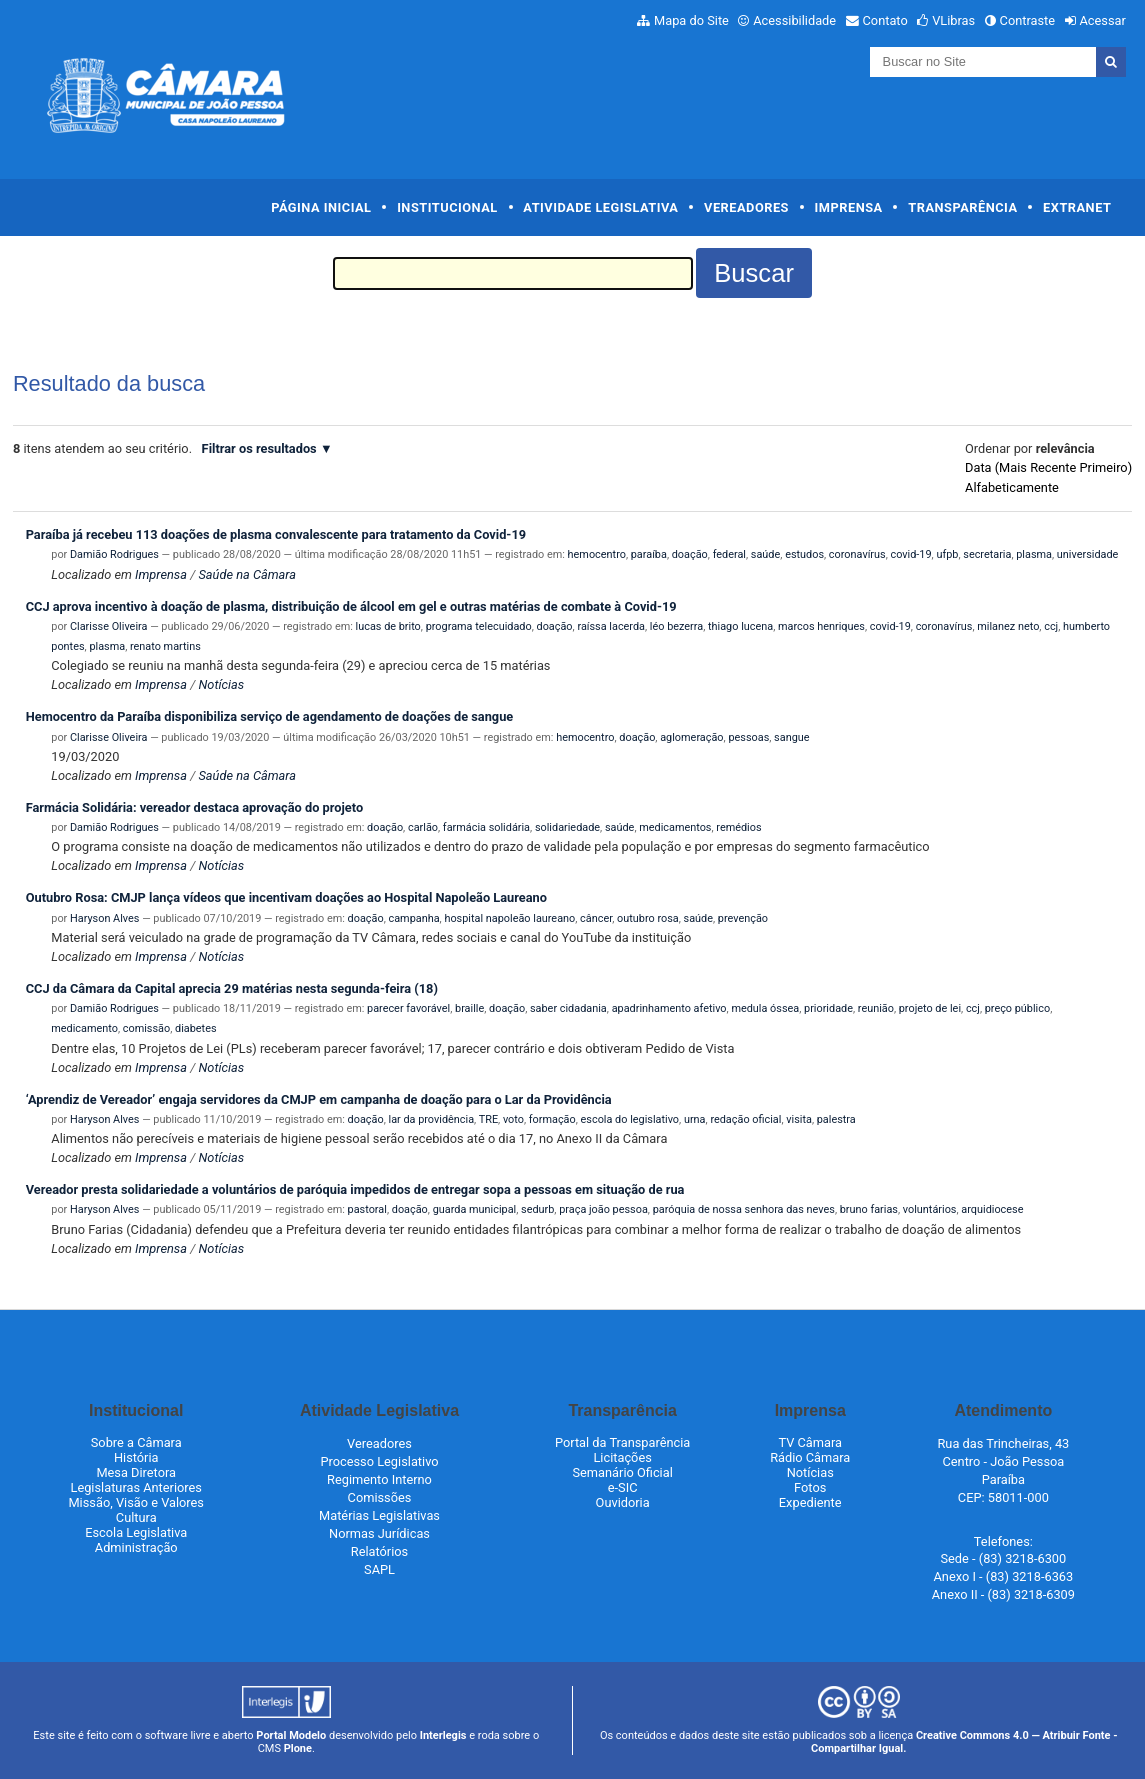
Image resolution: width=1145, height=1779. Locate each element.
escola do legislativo (630, 1119)
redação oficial (745, 1119)
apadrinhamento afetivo (669, 1008)
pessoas (748, 737)
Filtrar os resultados (259, 448)
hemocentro (597, 554)
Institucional (447, 207)
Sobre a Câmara (136, 1442)
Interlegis (443, 1735)
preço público (1017, 1008)
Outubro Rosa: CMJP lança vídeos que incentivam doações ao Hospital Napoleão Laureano (286, 897)
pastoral (367, 1209)
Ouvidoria (623, 1502)
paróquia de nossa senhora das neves (744, 1209)
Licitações (622, 1457)
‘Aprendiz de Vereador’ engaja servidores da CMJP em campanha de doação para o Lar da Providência (319, 1099)
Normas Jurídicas (379, 1533)
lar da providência (431, 1119)
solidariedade (567, 827)
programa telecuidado (479, 626)
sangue (791, 737)
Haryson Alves (104, 918)
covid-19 (910, 554)
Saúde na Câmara (247, 574)
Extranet (1077, 207)
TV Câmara (810, 1442)
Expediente (810, 1502)
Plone (298, 1748)
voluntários (930, 1209)
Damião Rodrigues (114, 554)
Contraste (1028, 20)
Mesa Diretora (136, 1472)
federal (729, 554)
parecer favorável (408, 1008)
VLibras (953, 20)
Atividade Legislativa (600, 207)
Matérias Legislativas (379, 1515)
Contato (885, 20)
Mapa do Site (691, 20)
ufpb (947, 554)
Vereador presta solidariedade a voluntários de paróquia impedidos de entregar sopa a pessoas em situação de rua (355, 1189)
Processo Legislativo (379, 1461)
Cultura (136, 1517)
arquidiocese (992, 1209)
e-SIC (623, 1487)
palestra (836, 1119)
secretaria (987, 554)
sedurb (537, 1209)
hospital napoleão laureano (509, 918)
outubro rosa (648, 918)
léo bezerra (676, 626)
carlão (423, 827)
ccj (1051, 626)
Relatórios (379, 1551)
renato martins (165, 646)
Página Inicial (321, 207)
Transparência (962, 207)
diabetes (196, 1028)
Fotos (810, 1487)
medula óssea (765, 1008)
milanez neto (1008, 626)
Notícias (221, 684)
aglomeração (691, 737)
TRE (488, 1119)
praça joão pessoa (603, 1209)
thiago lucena (740, 626)
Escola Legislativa (136, 1532)
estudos (804, 554)
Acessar (1102, 20)
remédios (738, 827)
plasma (1034, 554)
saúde (765, 554)
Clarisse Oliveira (108, 626)
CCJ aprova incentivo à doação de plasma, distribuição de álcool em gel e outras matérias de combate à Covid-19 (351, 606)
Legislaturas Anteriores (135, 1487)
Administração (136, 1547)
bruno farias (869, 1209)
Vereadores (746, 207)
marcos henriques (821, 626)
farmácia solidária (486, 827)
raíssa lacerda (611, 626)
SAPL (379, 1569)
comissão (146, 1028)
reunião (876, 1008)
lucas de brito (388, 626)
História (136, 1457)
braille (469, 1008)
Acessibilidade (794, 20)
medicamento (84, 1028)
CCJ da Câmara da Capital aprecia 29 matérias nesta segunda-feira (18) (232, 988)
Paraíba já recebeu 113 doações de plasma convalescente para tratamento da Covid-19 (276, 534)
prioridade (828, 1008)
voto (513, 1119)
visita (799, 1119)
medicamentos (675, 827)
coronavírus (857, 554)
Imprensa (849, 207)
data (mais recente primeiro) (1048, 467)
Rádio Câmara (810, 1457)
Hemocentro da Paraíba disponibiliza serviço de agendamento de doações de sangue (270, 716)
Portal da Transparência (622, 1442)
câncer (596, 918)
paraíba (649, 554)
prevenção (743, 918)
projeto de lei (930, 1008)
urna (695, 1119)
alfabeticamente (1012, 487)
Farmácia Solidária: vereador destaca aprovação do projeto (194, 807)
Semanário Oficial (622, 1472)
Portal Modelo (291, 1735)
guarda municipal (475, 1209)
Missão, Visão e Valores (136, 1502)
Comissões (380, 1497)
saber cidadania (568, 1008)
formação (552, 1119)
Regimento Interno (379, 1479)
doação (690, 554)
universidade (1088, 554)
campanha (413, 918)
